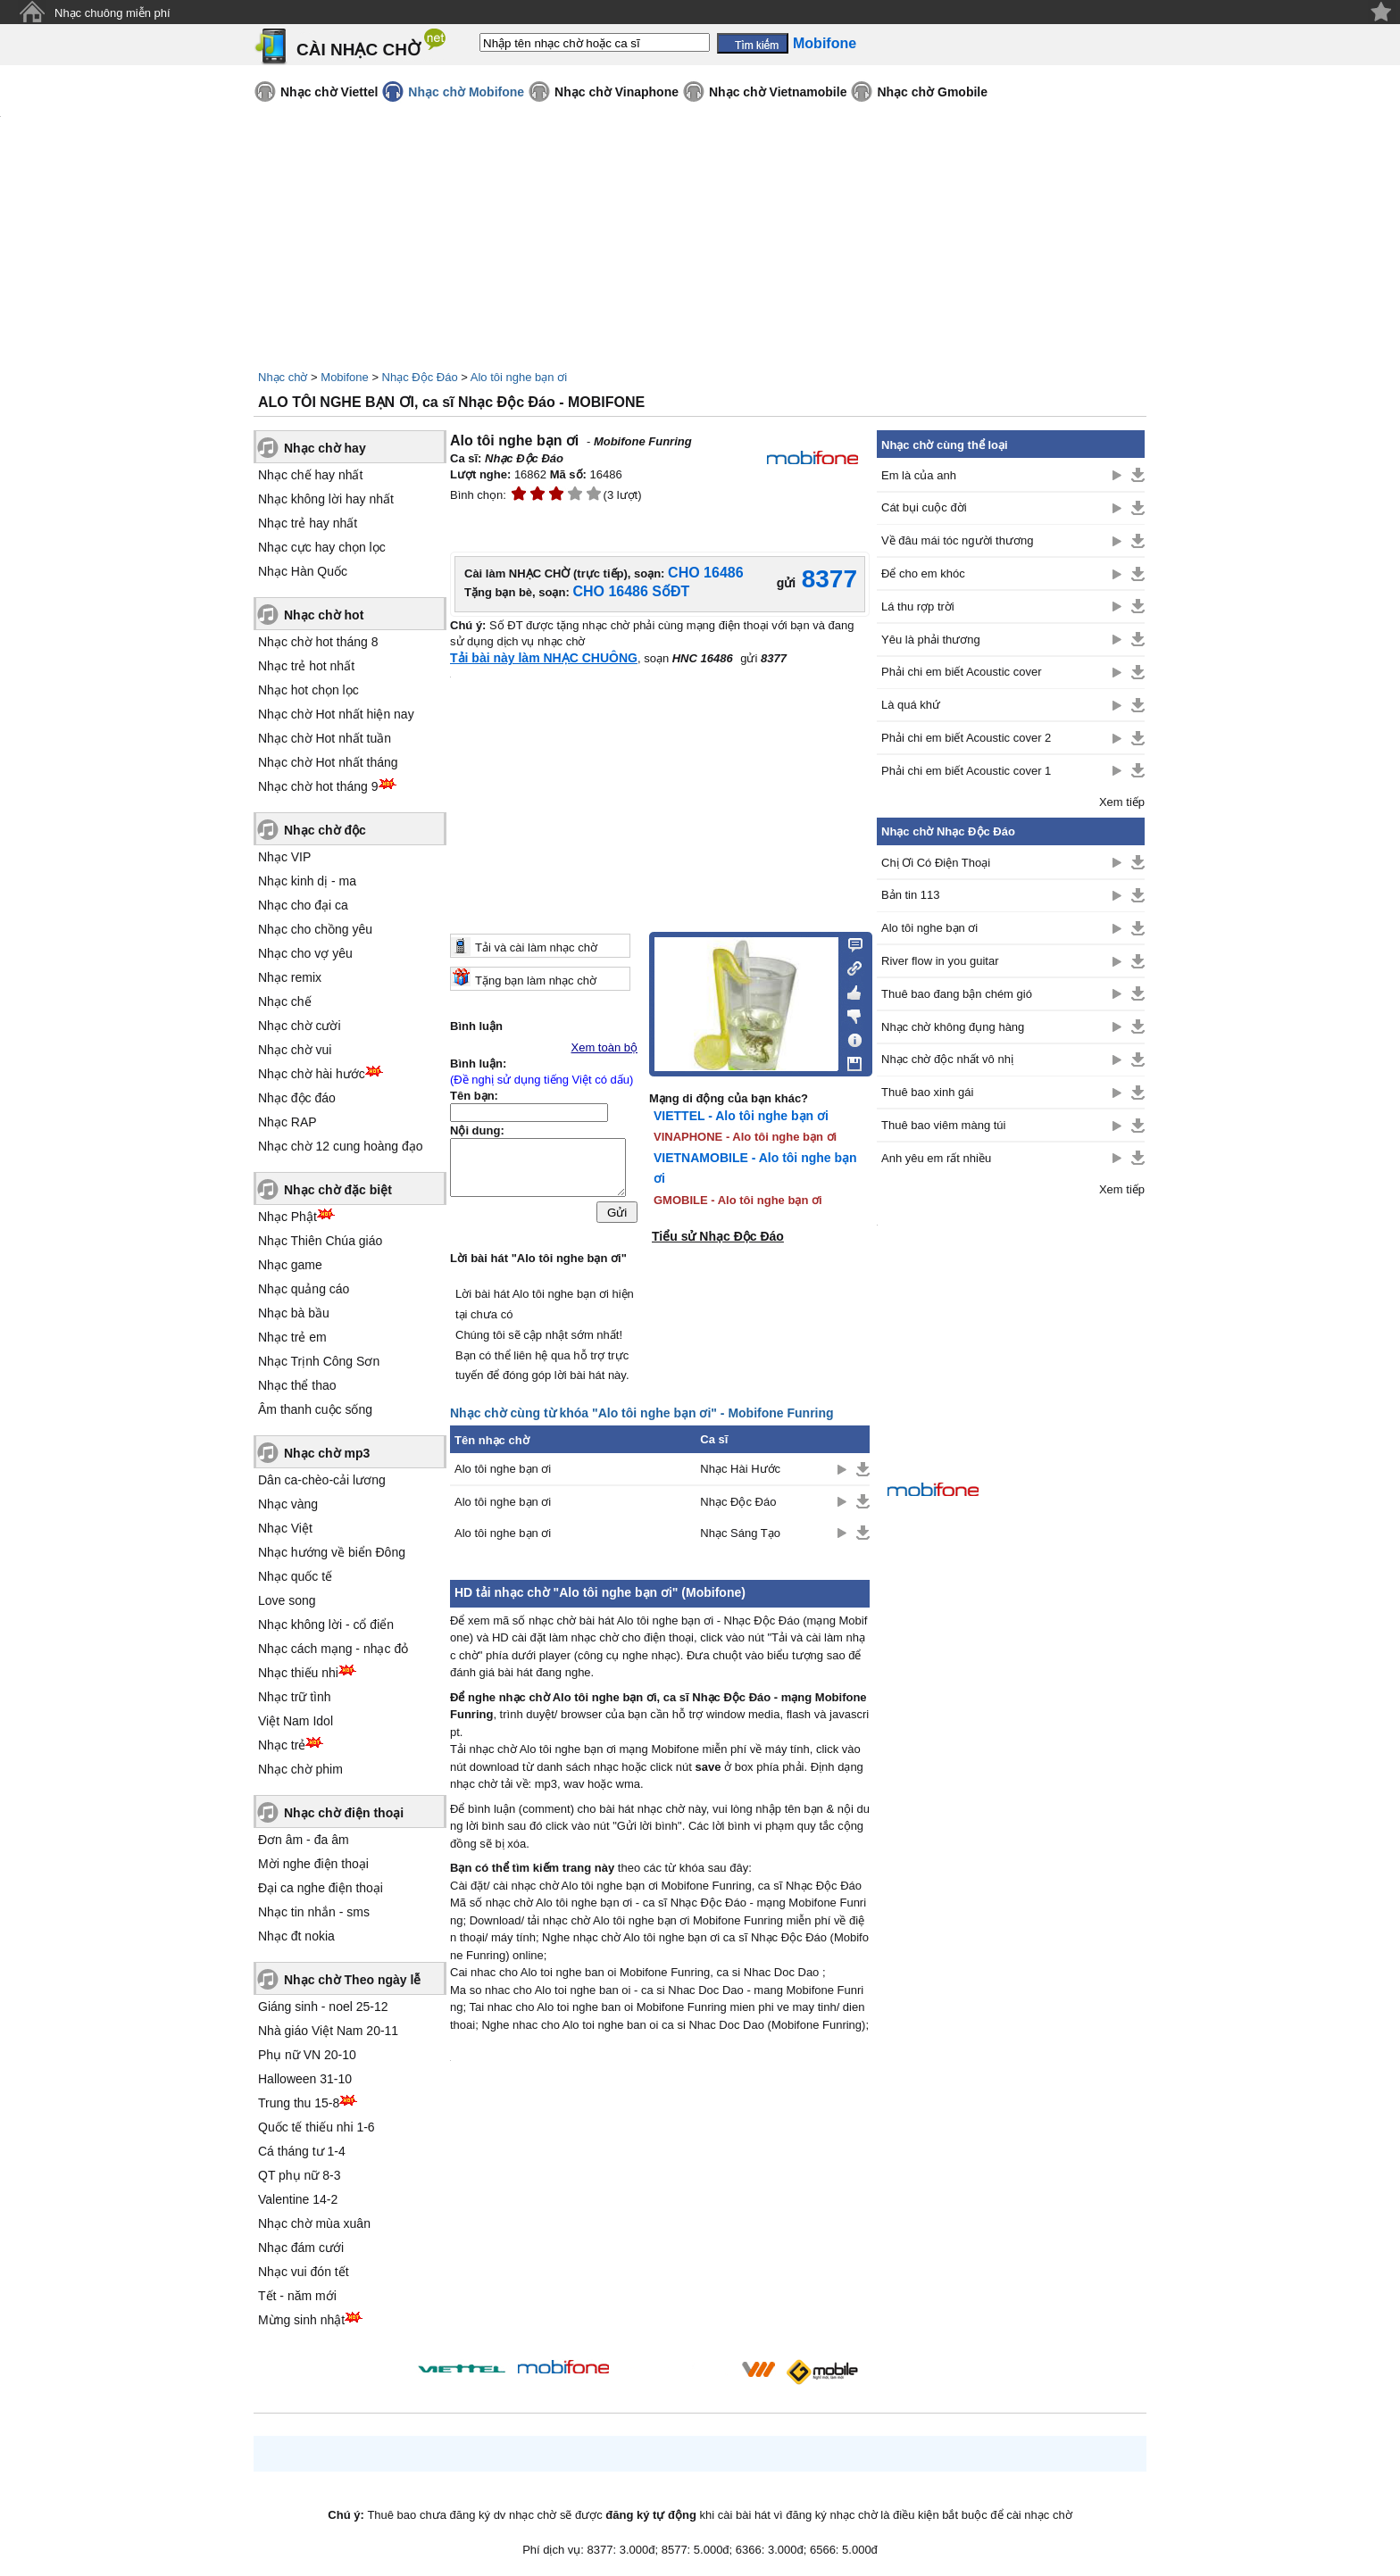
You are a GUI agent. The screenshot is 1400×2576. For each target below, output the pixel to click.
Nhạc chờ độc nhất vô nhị (947, 1059)
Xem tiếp (1122, 802)
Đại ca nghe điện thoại (320, 1888)
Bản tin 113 (910, 895)
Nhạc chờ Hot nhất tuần (324, 738)
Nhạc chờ (282, 377)
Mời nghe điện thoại (313, 1864)
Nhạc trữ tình (294, 1697)
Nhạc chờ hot (323, 615)
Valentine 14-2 (298, 2199)
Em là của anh (918, 475)
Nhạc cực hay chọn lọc (322, 547)
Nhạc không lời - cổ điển (326, 1624)
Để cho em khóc (923, 573)
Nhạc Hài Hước (740, 1468)
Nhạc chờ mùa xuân (314, 2223)
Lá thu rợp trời (917, 606)
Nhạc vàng (288, 1504)
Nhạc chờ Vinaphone (616, 92)
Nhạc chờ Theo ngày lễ (352, 1980)
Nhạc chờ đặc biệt (338, 1190)
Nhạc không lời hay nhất (326, 499)
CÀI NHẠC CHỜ (358, 49)
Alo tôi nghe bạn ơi (519, 377)
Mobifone (344, 377)
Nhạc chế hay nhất (310, 475)
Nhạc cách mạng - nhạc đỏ (333, 1648)
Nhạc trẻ (281, 1745)
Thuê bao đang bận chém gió (956, 994)
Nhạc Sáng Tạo (740, 1533)
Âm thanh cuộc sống (315, 1409)
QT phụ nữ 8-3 (299, 2175)
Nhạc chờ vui (294, 1050)
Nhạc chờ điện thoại (344, 1813)
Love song (287, 1600)
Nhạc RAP (287, 1122)
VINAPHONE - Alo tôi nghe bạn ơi (745, 1136)
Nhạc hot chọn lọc (308, 690)
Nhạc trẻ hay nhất (307, 523)
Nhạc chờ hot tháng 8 (318, 642)
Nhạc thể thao (297, 1385)
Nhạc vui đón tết (303, 2271)
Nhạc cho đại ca (303, 905)
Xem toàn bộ (604, 1047)
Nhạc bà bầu (293, 1313)
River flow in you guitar (940, 961)
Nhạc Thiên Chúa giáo (320, 1241)
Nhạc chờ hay (325, 448)
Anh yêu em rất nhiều (936, 1158)
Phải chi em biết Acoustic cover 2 (966, 737)
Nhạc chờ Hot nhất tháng (328, 762)
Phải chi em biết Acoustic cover (961, 671)
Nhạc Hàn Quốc (302, 571)
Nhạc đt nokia (296, 1936)
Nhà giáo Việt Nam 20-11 (328, 2030)
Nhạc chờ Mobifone (466, 92)
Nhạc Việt (285, 1528)
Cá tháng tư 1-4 (302, 2151)
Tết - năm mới (297, 2296)
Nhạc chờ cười (299, 1025)
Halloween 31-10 (305, 2079)
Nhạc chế (285, 1001)
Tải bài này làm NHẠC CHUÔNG (544, 658)
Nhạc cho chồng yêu (315, 929)
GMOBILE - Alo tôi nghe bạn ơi (738, 1200)
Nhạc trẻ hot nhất (306, 666)
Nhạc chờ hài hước (311, 1074)
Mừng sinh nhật (301, 2320)
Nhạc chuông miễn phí (112, 13)
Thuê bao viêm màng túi (943, 1125)
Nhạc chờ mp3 (327, 1453)
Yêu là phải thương (930, 639)
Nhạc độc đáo (297, 1098)
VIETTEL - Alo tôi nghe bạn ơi (741, 1116)
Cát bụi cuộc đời (924, 507)
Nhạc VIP (284, 857)
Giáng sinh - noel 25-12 (323, 2006)
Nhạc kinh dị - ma (307, 881)
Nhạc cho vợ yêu (305, 953)
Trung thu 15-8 (298, 2103)
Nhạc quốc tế (295, 1576)
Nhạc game (290, 1265)
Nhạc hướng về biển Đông (331, 1552)
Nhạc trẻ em (292, 1337)
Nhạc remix (289, 977)
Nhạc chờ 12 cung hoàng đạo (340, 1146)
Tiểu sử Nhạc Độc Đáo (718, 1236)
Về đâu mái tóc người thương (957, 540)
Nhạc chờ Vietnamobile (777, 92)
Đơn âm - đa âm (303, 1839)
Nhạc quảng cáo (303, 1289)
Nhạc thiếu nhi (298, 1673)
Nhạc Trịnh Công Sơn (318, 1361)
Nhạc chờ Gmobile (932, 92)
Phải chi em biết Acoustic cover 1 (966, 770)
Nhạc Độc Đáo (420, 377)
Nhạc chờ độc (325, 830)
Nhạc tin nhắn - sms (314, 1912)
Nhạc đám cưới (301, 2247)
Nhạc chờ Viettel (329, 92)
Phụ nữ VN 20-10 (307, 2055)
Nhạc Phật (287, 1216)
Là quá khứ (910, 704)
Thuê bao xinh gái (927, 1092)
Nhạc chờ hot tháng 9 (318, 786)
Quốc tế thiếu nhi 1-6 (316, 2127)
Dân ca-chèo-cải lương (322, 1480)
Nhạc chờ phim (300, 1769)
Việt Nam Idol (295, 1721)
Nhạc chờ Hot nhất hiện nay (336, 714)
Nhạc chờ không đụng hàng (952, 1027)
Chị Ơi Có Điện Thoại (935, 862)
